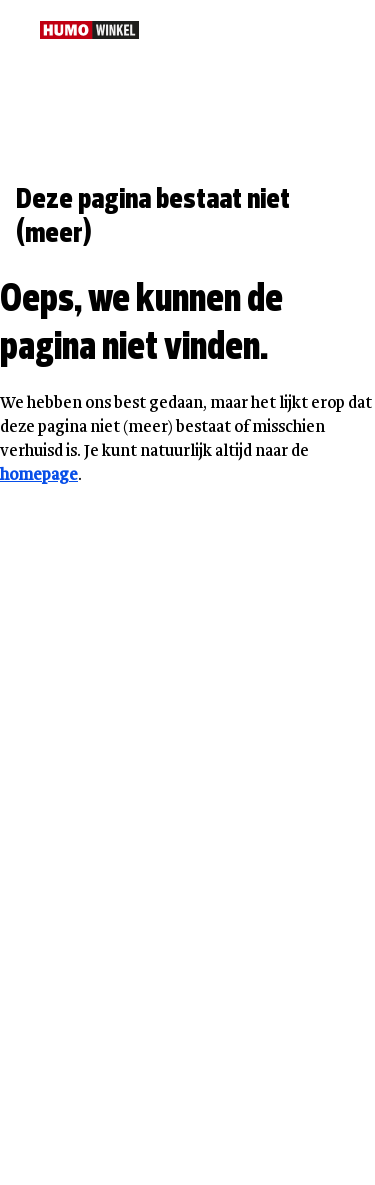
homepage (39, 476)
